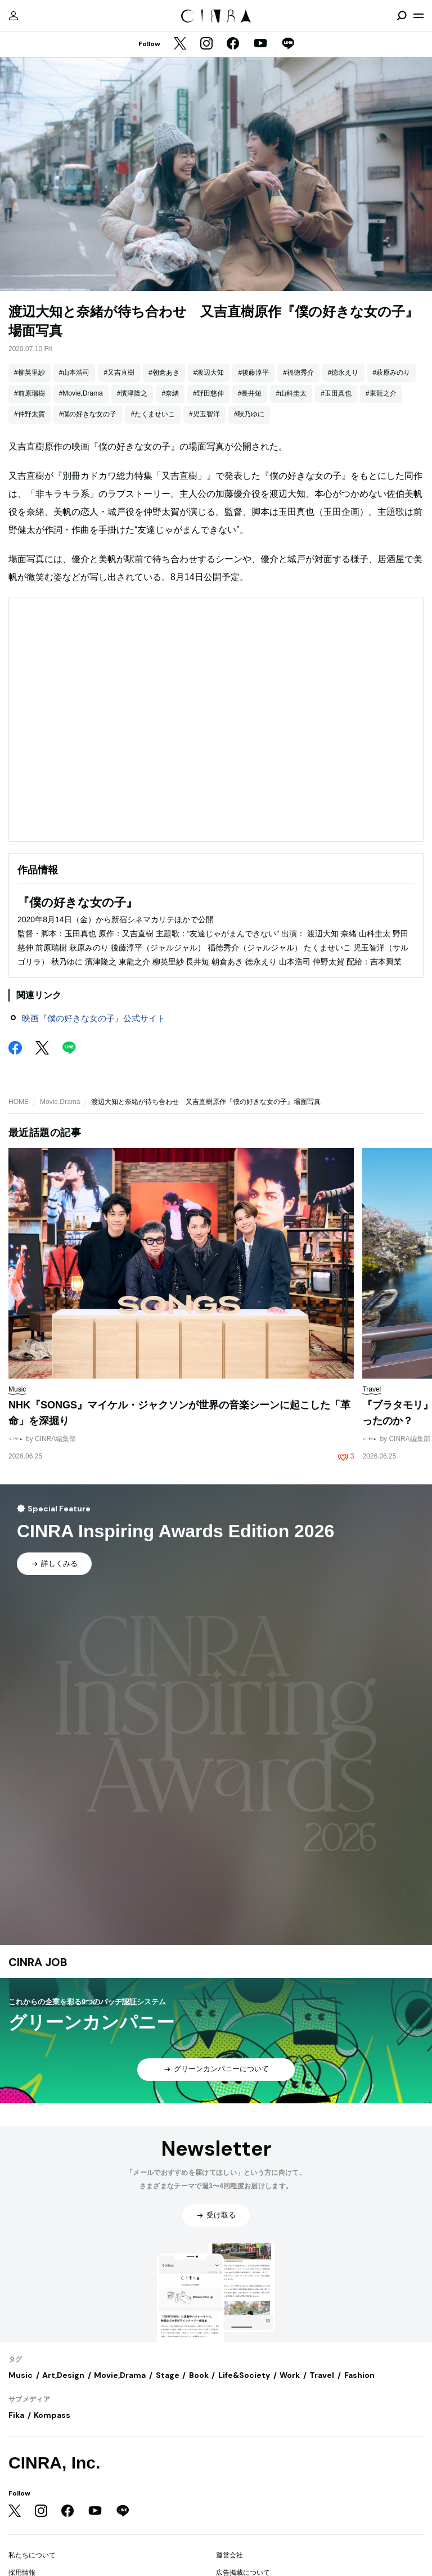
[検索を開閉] (401, 15)
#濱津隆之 (132, 393)
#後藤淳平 (253, 372)
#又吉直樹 (119, 372)
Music (20, 2375)
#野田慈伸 (208, 393)
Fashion (359, 2375)
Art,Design (63, 2375)
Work (290, 2375)
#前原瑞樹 (29, 393)
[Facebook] (233, 44)
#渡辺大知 (209, 372)
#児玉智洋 (204, 414)
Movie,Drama (60, 1102)
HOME (18, 1102)
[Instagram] (206, 44)
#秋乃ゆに (249, 414)
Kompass (52, 2415)
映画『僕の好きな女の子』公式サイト (93, 1018)
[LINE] (288, 44)
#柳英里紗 (29, 372)
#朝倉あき (163, 372)
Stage (167, 2375)
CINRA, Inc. (54, 2462)
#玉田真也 (336, 393)
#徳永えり (343, 372)
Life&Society (244, 2375)
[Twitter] (180, 44)
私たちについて (32, 2555)
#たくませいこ (152, 414)
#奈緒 (170, 393)
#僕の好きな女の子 (88, 414)
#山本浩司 (74, 372)
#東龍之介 (381, 393)
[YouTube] (260, 44)
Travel (321, 2375)
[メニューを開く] (418, 15)
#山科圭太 (291, 393)
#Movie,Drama (81, 393)
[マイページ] (13, 15)
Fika (16, 2415)
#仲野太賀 (29, 414)
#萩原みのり (392, 372)
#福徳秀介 (298, 372)
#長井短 (250, 393)
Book (199, 2375)
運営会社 (229, 2555)
